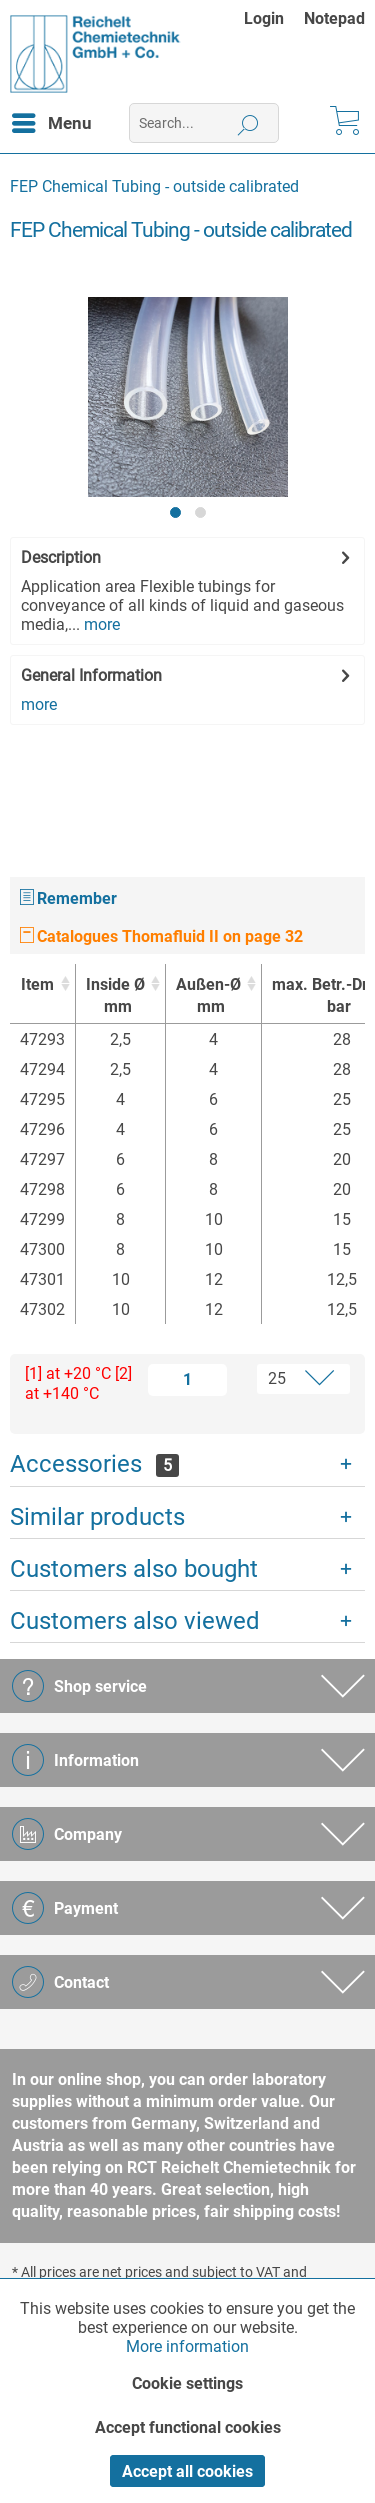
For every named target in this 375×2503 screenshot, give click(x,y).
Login (264, 18)
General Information (91, 675)
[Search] (248, 123)
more (100, 624)
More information (187, 2346)
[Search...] (204, 123)
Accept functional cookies (188, 2427)
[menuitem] (274, 18)
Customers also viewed (135, 1621)
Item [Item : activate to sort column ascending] (37, 984)
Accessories (94, 1464)
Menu (52, 120)
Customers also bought (134, 1569)
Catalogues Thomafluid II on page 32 (161, 936)
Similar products (97, 1517)
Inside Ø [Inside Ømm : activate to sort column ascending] (115, 996)
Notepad (334, 18)
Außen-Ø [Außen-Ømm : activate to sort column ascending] (208, 996)
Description (61, 557)
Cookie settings (187, 2383)
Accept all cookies (187, 2471)
